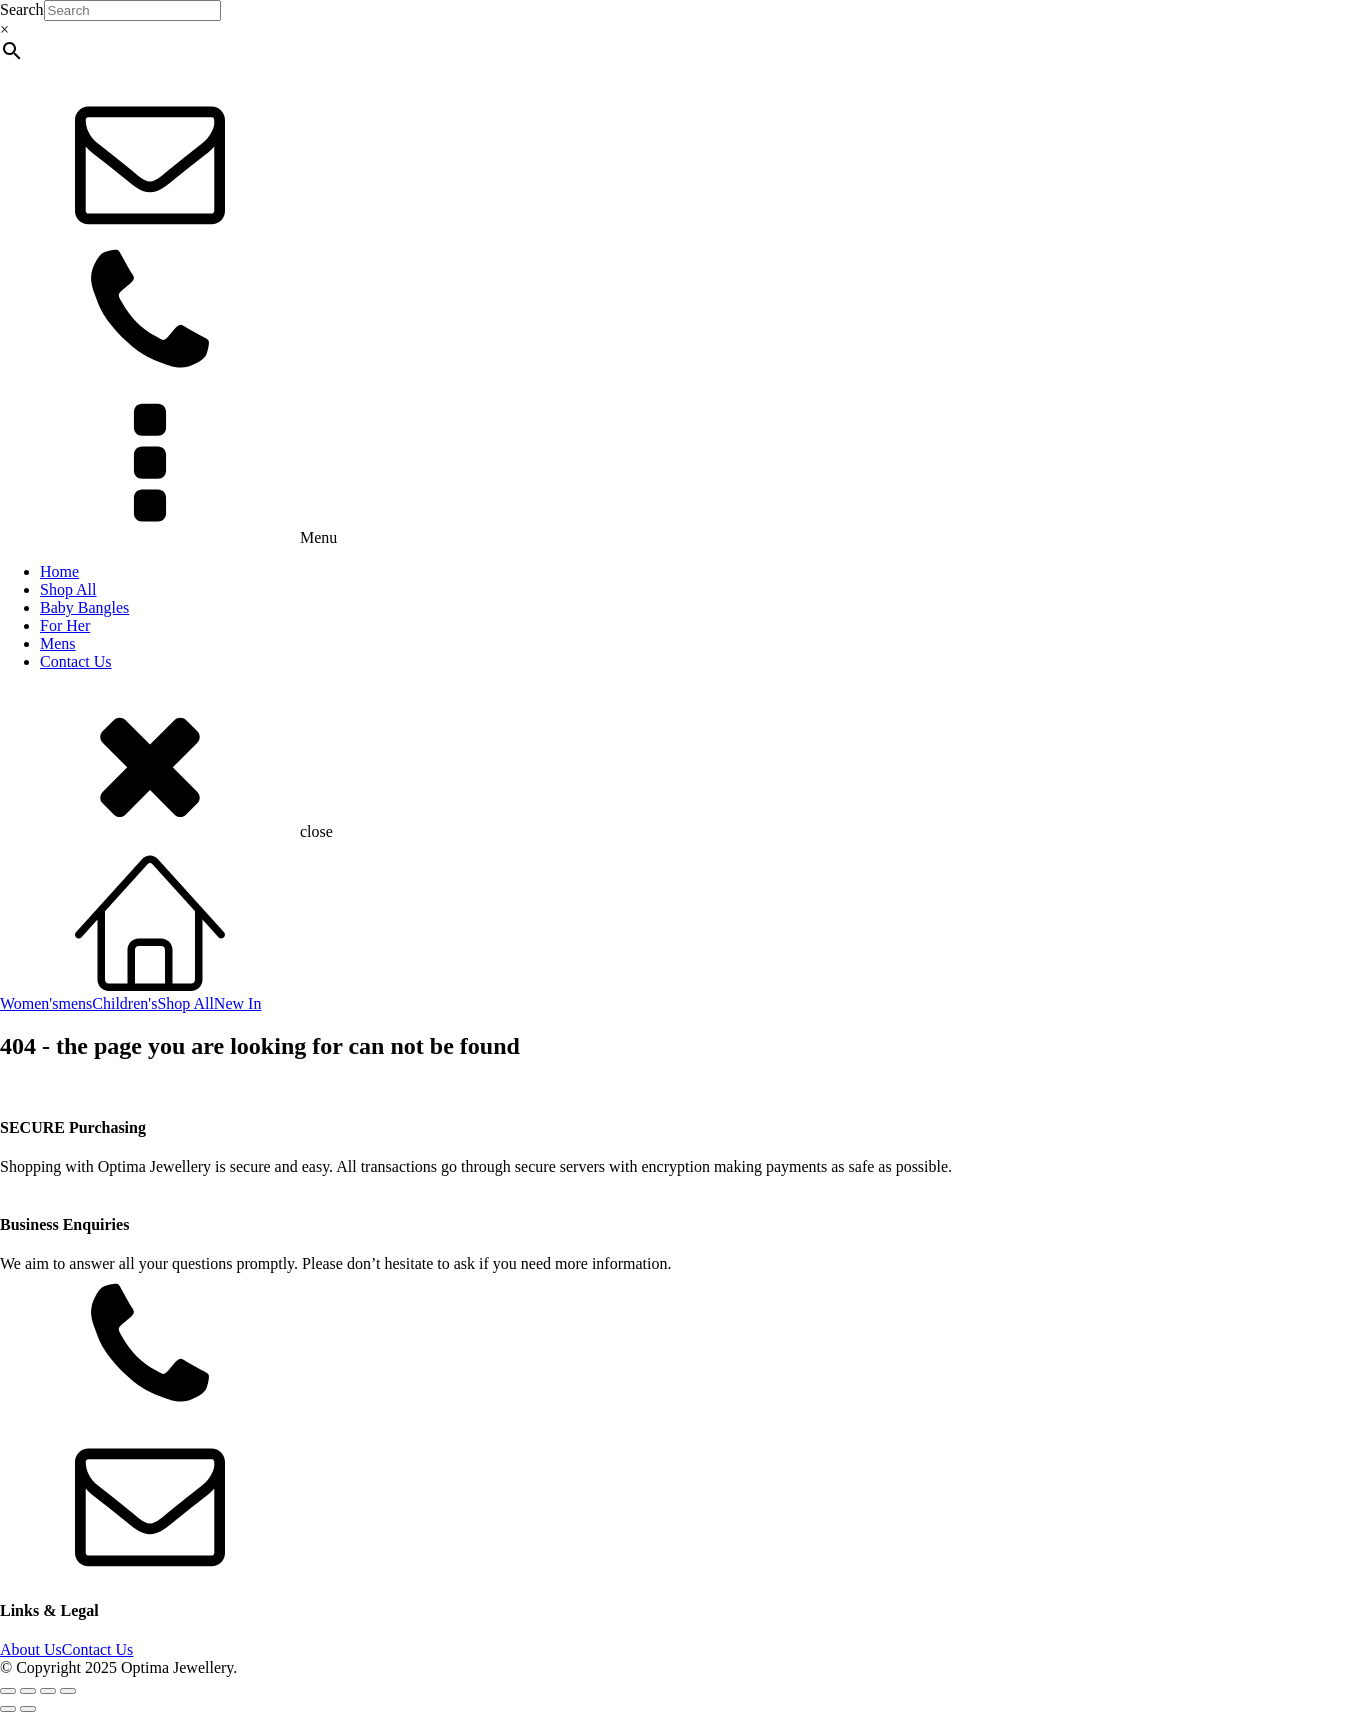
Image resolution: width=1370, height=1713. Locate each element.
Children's (124, 1003)
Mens (58, 643)
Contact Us (76, 661)
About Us (31, 1649)
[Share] (48, 1691)
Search (22, 9)
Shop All (68, 589)
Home (59, 571)
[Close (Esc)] (68, 1691)
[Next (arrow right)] (28, 1709)
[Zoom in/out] (8, 1691)
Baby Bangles (84, 607)
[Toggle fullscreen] (28, 1691)
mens (75, 1003)
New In (238, 1003)
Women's (29, 1003)
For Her (65, 625)
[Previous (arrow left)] (8, 1709)
